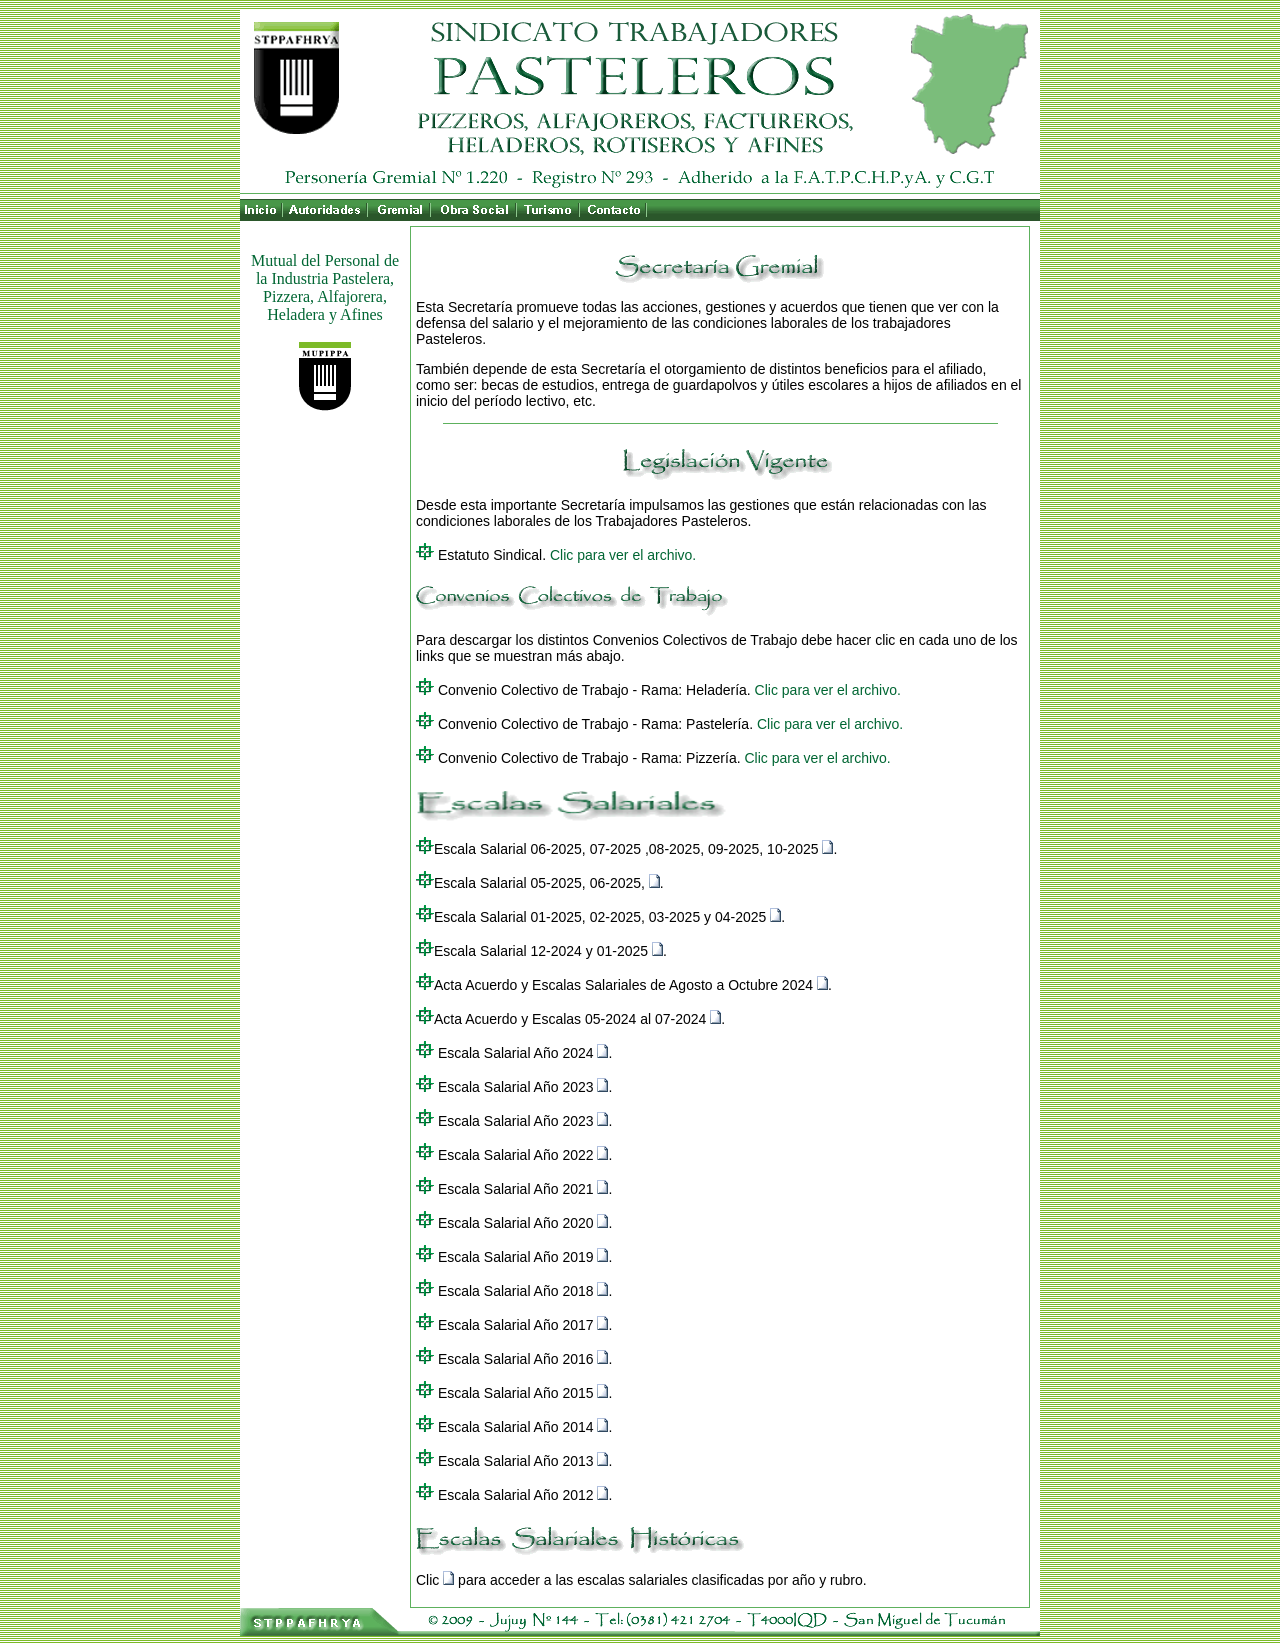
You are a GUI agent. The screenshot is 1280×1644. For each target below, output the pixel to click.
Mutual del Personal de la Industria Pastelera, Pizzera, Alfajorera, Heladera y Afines (325, 287)
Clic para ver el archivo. (623, 555)
